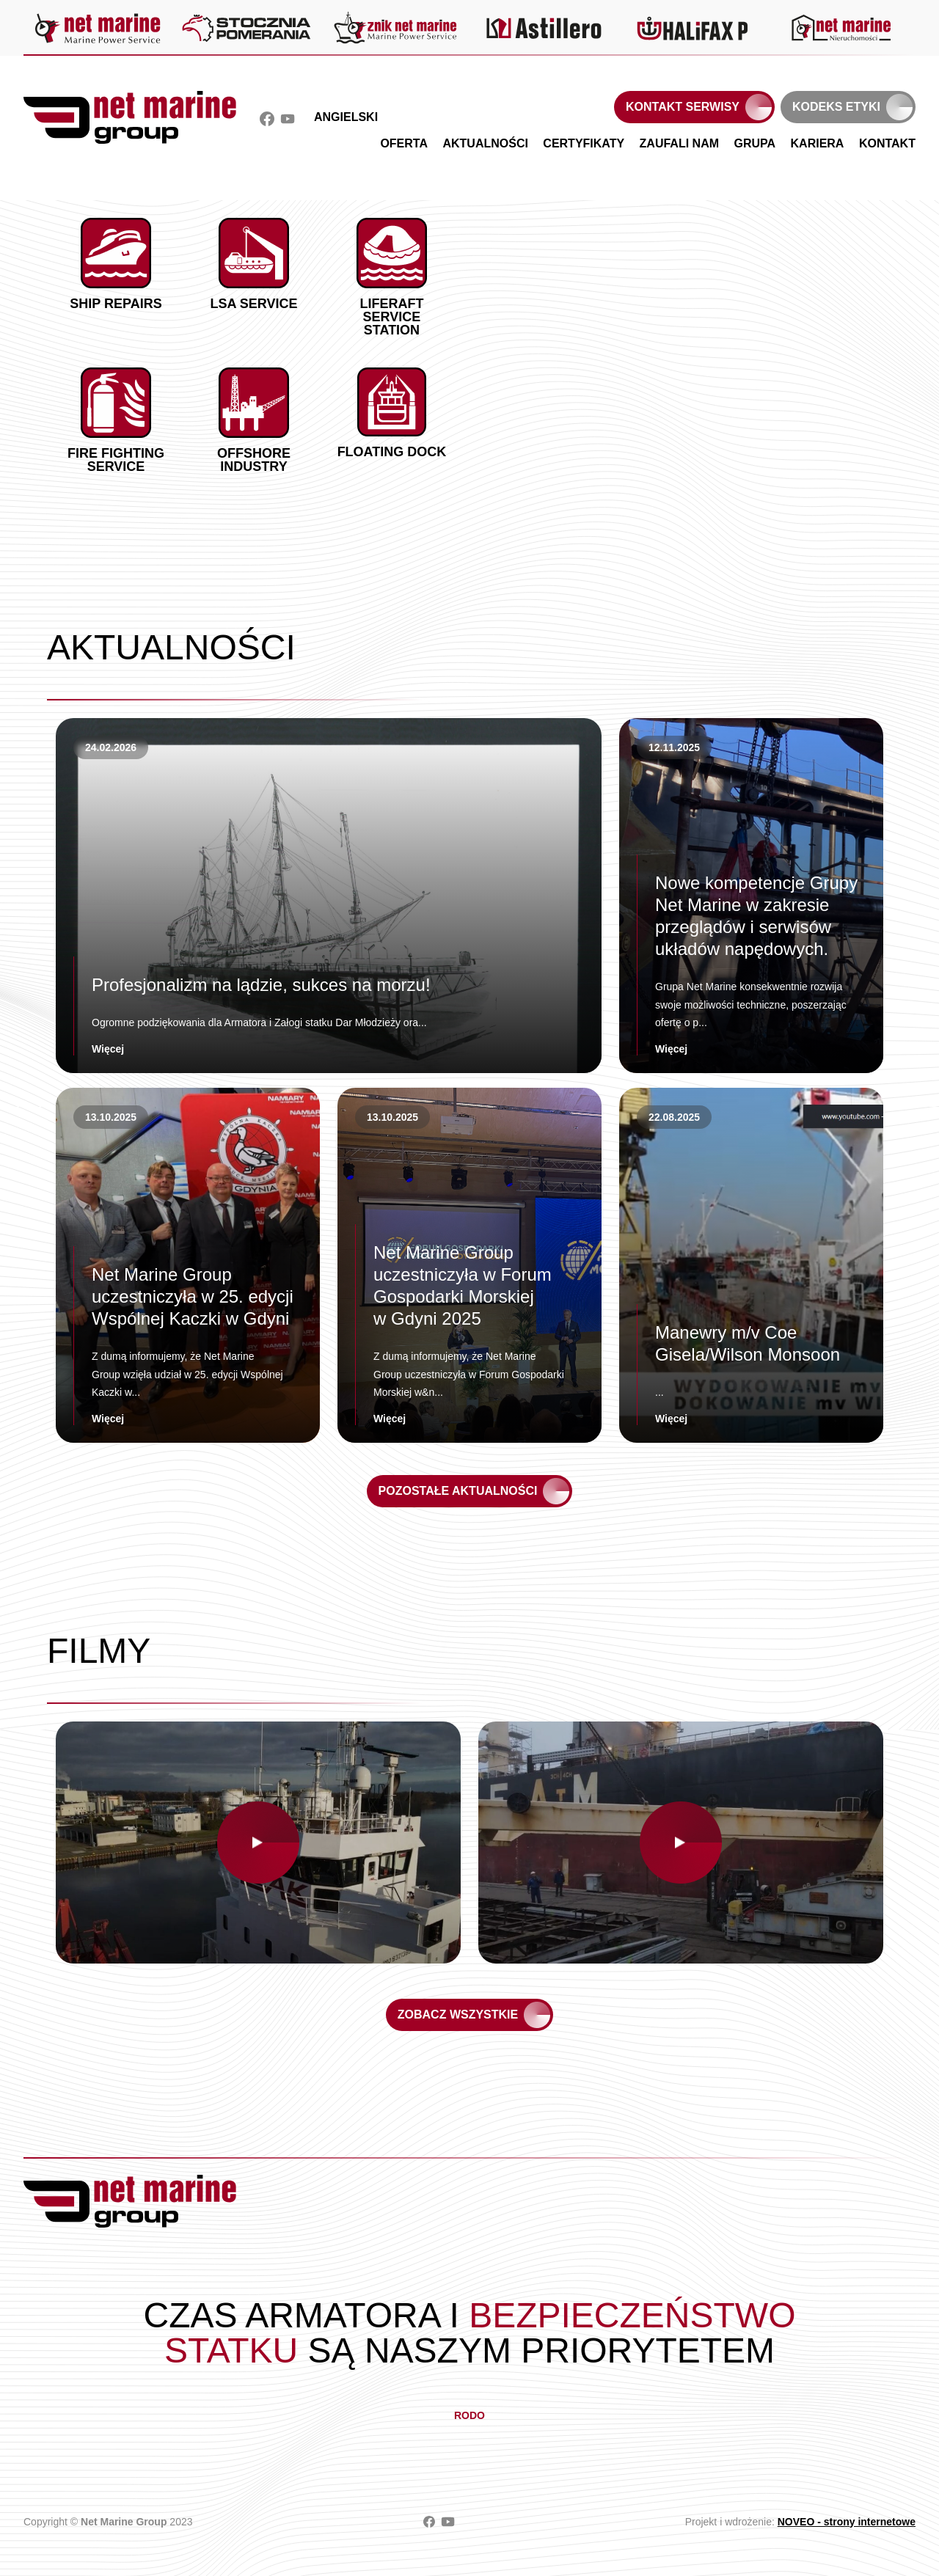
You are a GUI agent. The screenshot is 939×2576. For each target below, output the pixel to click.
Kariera (817, 143)
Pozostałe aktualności (458, 1491)
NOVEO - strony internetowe (847, 2522)
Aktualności (484, 143)
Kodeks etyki (836, 106)
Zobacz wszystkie (458, 2014)
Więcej (108, 1049)
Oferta (404, 143)
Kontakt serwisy (682, 106)
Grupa (754, 143)
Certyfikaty (583, 143)
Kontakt (887, 143)
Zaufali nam (679, 143)
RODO (469, 2415)
